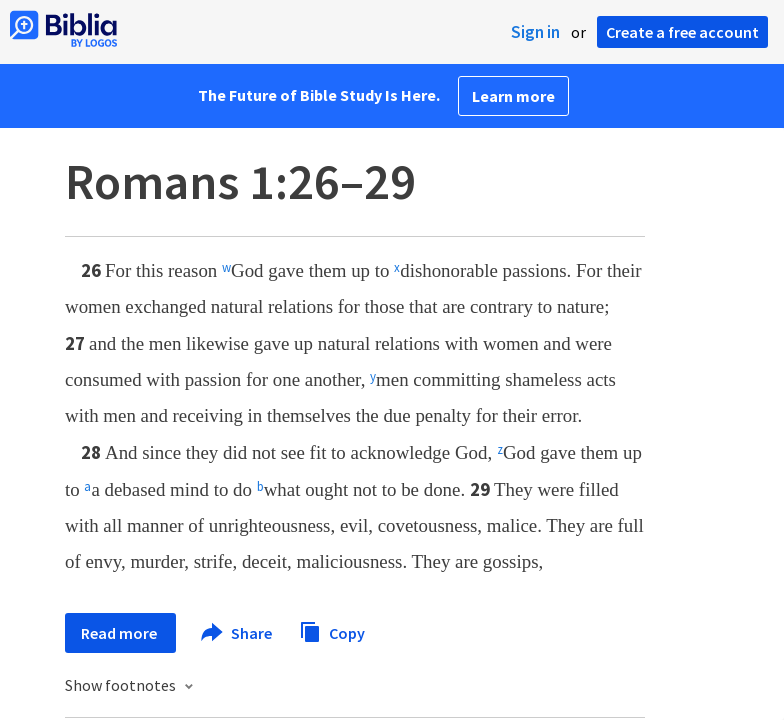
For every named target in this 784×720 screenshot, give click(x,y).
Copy (332, 630)
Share (237, 633)
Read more (120, 633)
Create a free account (682, 32)
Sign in (535, 32)
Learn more (513, 96)
